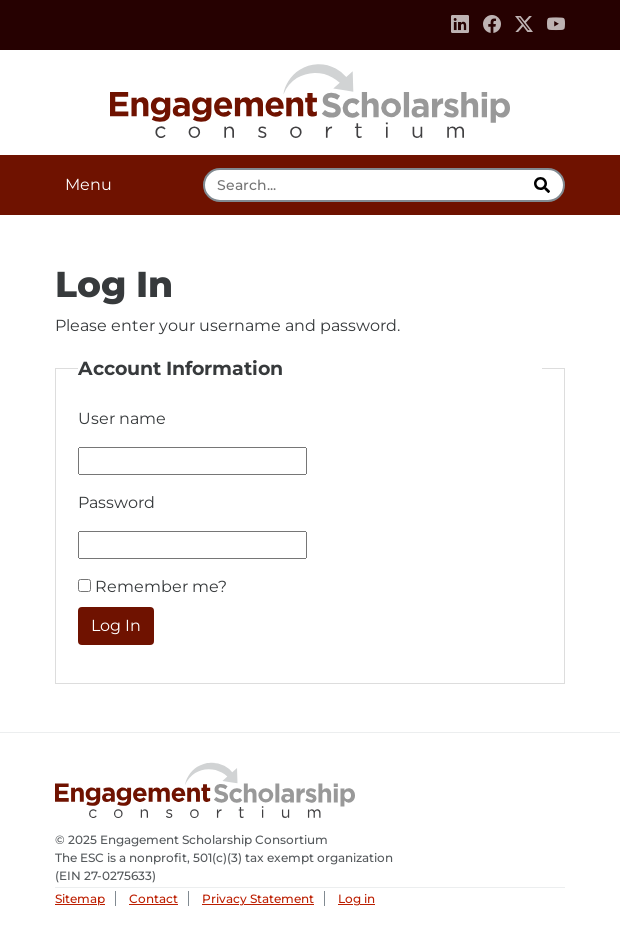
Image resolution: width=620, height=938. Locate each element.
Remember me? (161, 586)
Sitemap (80, 898)
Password (116, 502)
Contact (153, 898)
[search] (544, 185)
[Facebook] (492, 25)
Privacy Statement (258, 898)
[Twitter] (524, 25)
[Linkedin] (460, 25)
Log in (356, 898)
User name (122, 418)
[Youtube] (556, 25)
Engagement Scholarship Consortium (310, 98)
